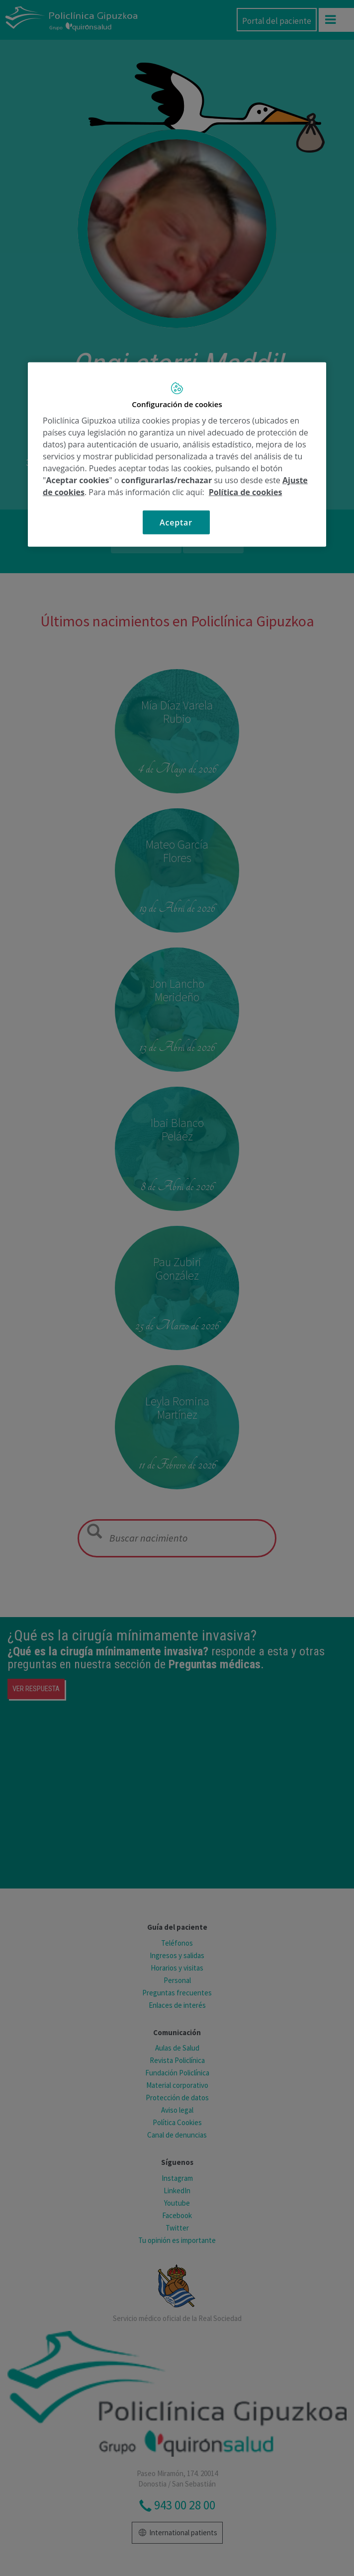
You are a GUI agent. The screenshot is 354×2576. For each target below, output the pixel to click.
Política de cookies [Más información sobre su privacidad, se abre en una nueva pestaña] (245, 492)
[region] (177, 454)
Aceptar (176, 522)
